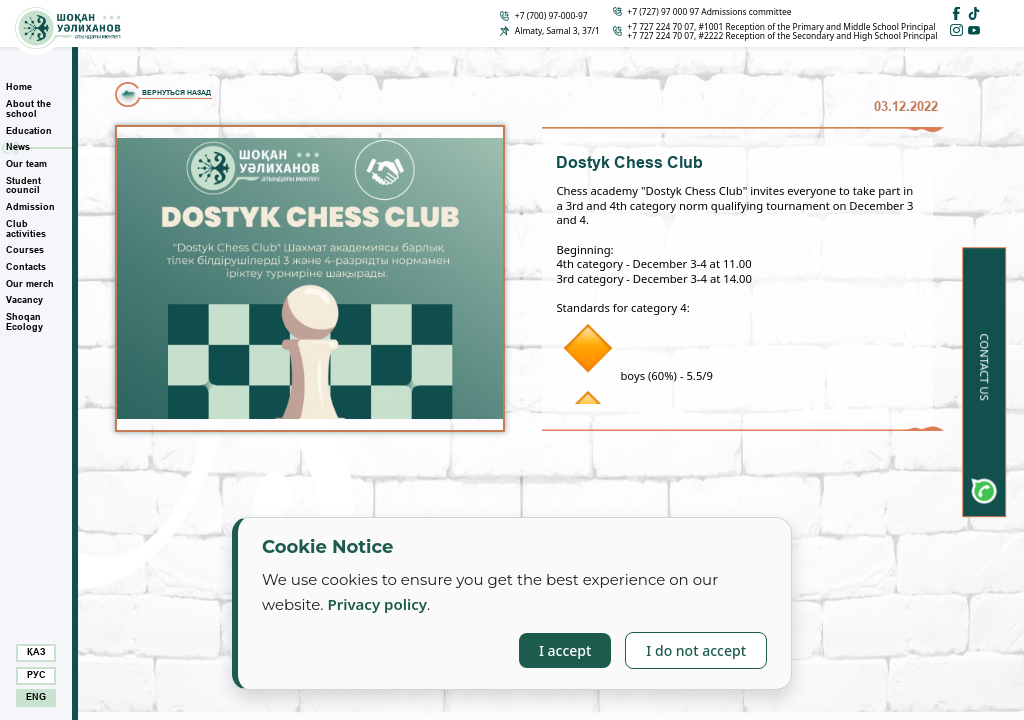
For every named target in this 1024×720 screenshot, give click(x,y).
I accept (565, 650)
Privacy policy (377, 604)
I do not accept (696, 650)
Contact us (984, 367)
